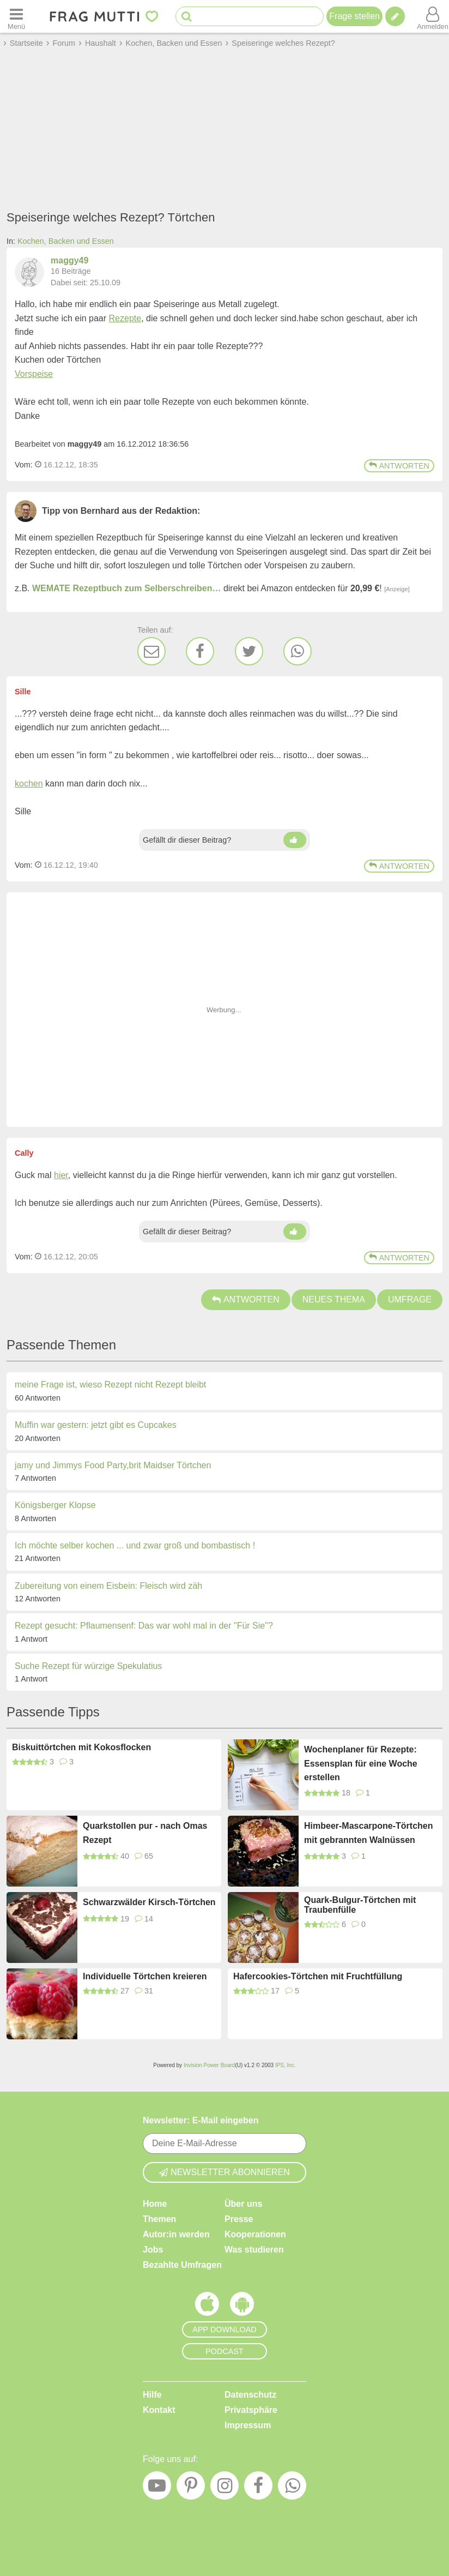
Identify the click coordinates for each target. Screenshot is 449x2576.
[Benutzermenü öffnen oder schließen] (432, 16)
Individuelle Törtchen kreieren (145, 1976)
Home (155, 2203)
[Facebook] (200, 651)
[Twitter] (249, 651)
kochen (29, 783)
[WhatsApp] (297, 651)
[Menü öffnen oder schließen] (16, 16)
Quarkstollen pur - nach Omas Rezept (145, 1833)
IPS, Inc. (285, 2065)
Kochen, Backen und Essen (65, 241)
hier (61, 1175)
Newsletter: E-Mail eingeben (201, 2120)
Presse (239, 2219)
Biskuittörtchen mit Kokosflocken (81, 1747)
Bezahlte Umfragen (182, 2264)
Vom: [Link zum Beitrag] (24, 464)
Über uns (243, 2203)
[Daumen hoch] (294, 840)
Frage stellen (354, 16)
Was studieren (254, 2249)
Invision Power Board (209, 2065)
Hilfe (152, 2394)
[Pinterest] (191, 2488)
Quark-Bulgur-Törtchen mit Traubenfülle (360, 1904)
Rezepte (125, 318)
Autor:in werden (176, 2234)
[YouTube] (157, 2488)
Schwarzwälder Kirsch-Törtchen (149, 1902)
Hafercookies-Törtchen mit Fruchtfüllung (317, 1976)
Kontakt (159, 2410)
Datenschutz (250, 2394)
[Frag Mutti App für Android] (242, 2306)
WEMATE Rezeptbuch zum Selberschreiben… (126, 588)
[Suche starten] (187, 17)
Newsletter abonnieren (224, 2172)
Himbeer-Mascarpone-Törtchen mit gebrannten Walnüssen (368, 1833)
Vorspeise (34, 374)
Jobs (153, 2249)
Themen (159, 2219)
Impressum (248, 2425)
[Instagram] (224, 2488)
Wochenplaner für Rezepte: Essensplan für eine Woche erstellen (360, 1763)
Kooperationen (255, 2234)
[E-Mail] (151, 651)
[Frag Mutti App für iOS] (207, 2306)
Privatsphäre (251, 2410)
